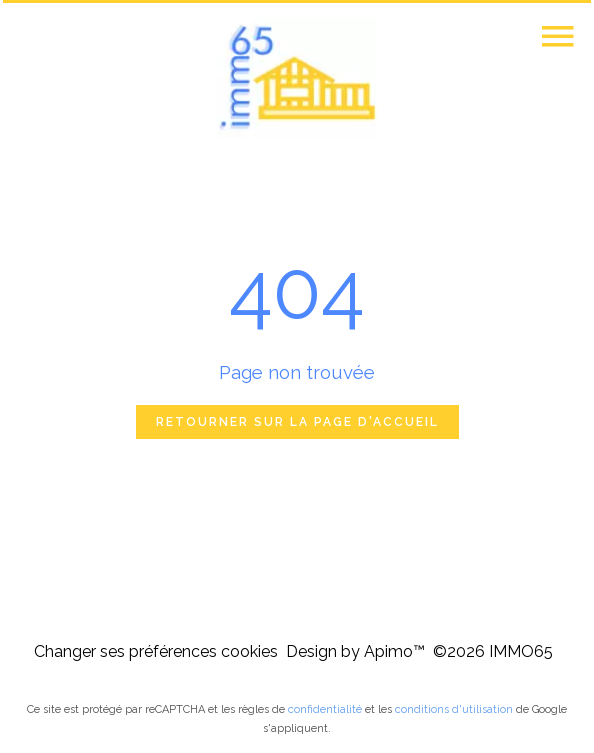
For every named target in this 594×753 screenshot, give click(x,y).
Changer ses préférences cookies (156, 651)
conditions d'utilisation (454, 709)
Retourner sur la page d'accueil (297, 422)
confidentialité (325, 709)
